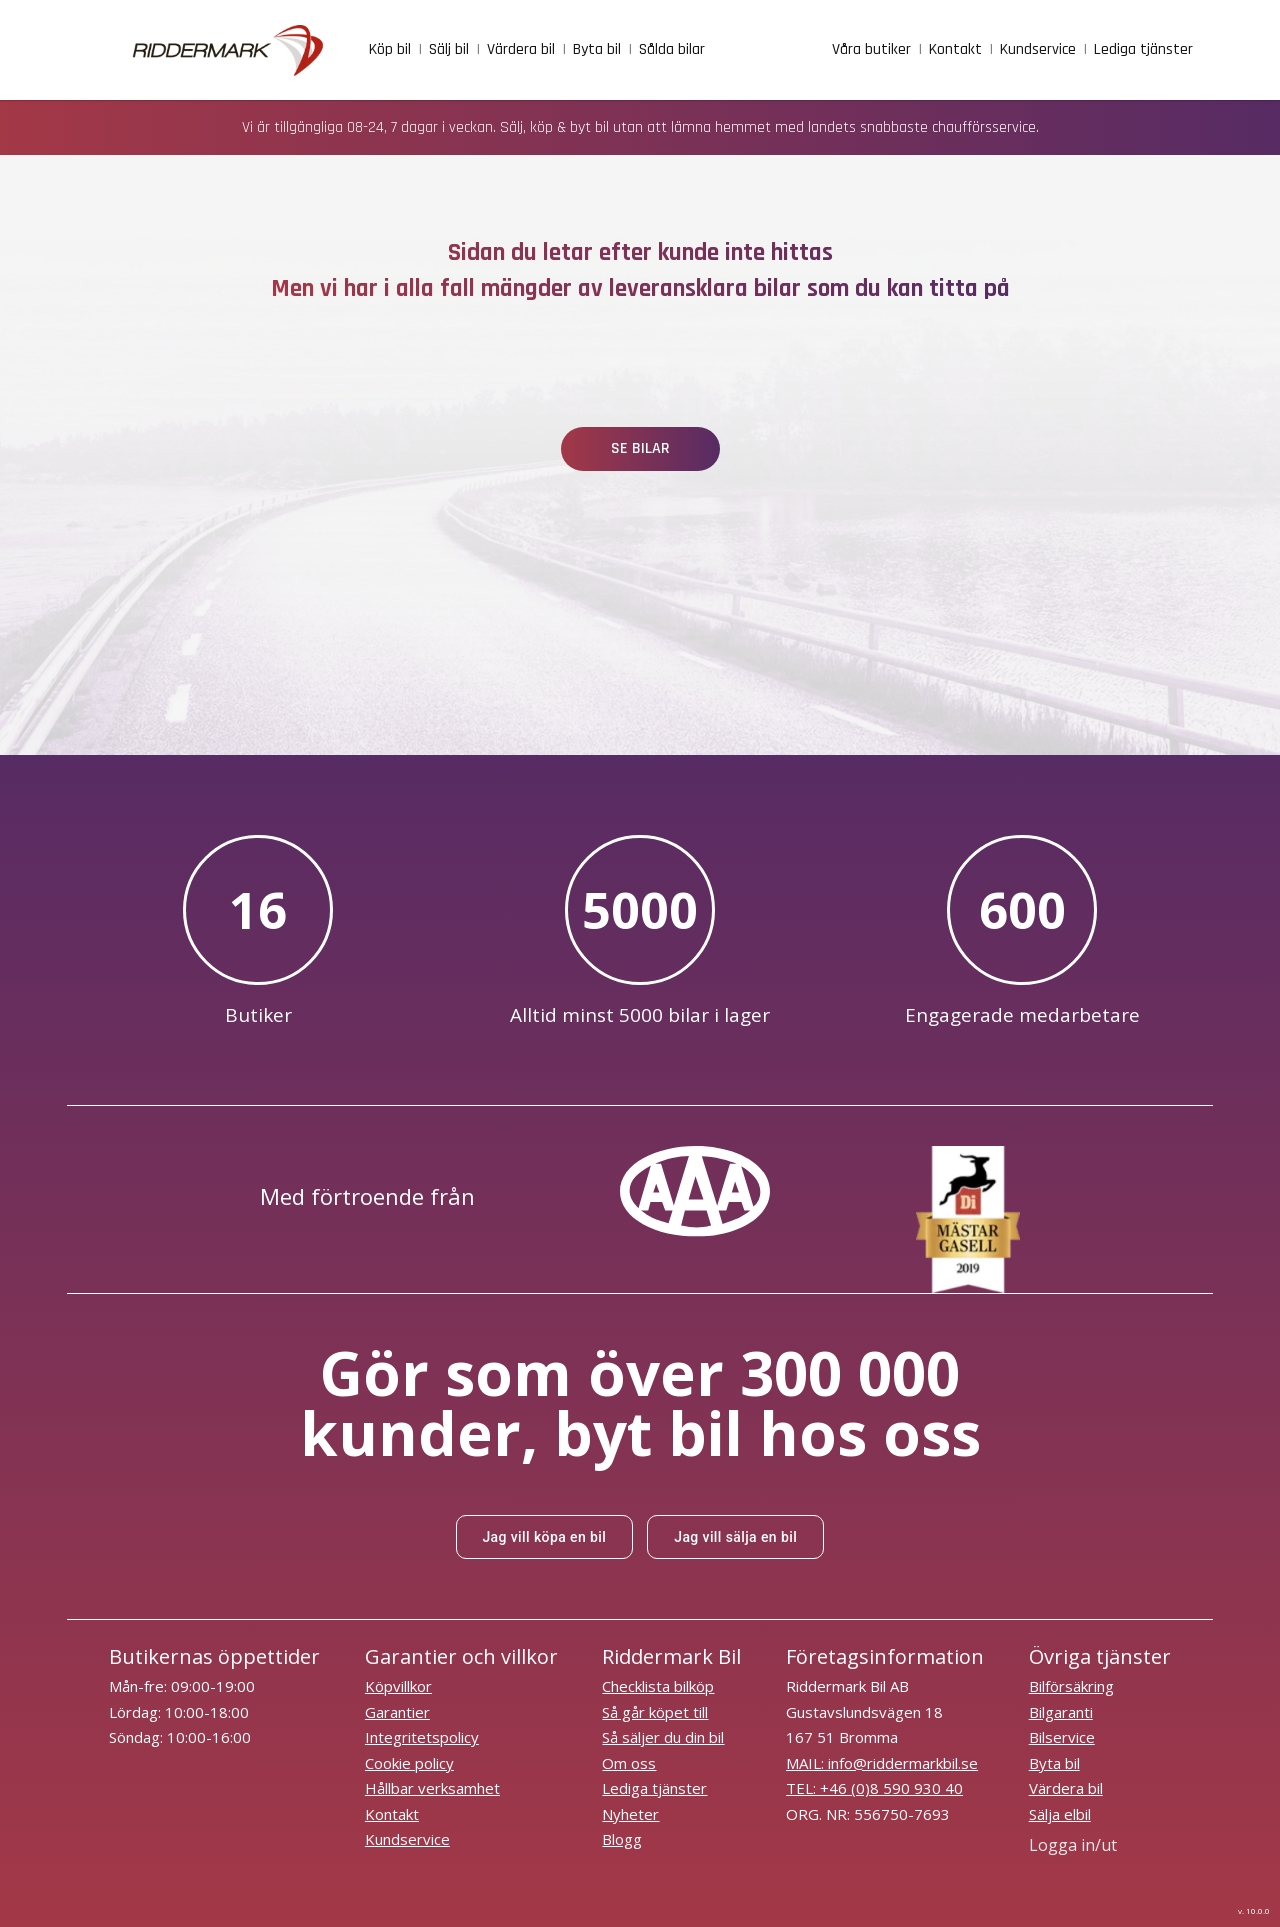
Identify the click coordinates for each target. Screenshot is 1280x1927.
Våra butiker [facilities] (871, 49)
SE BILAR (640, 448)
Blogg (622, 1839)
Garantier (397, 1712)
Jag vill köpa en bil (544, 1537)
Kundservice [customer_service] (1038, 49)
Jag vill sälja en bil (735, 1537)
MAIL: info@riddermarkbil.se (882, 1763)
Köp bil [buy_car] (390, 49)
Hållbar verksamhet (432, 1788)
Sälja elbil (1060, 1814)
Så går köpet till (655, 1712)
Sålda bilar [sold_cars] (672, 49)
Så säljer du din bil (663, 1737)
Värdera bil (1066, 1788)
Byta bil (1054, 1763)
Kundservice (407, 1839)
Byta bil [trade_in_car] (597, 49)
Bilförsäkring (1071, 1686)
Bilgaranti (1061, 1712)
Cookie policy (409, 1763)
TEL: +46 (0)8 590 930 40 (874, 1788)
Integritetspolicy (422, 1737)
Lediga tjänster (654, 1788)
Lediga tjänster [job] (1143, 49)
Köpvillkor (398, 1686)
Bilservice (1062, 1737)
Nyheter (630, 1814)
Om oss (629, 1763)
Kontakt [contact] (955, 49)
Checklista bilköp (658, 1686)
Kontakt (392, 1814)
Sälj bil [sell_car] (449, 49)
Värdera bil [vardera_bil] (521, 49)
